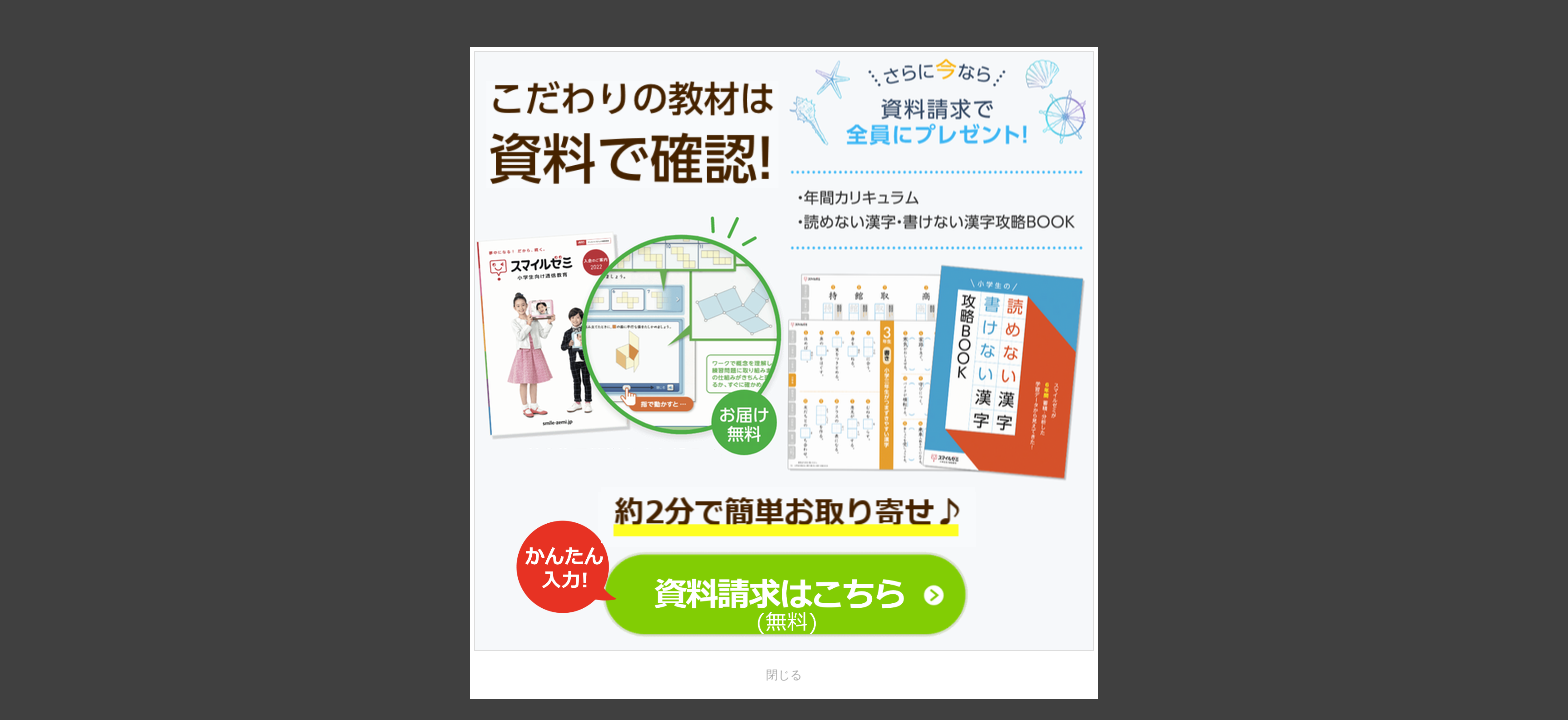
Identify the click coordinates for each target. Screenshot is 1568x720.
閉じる (784, 675)
